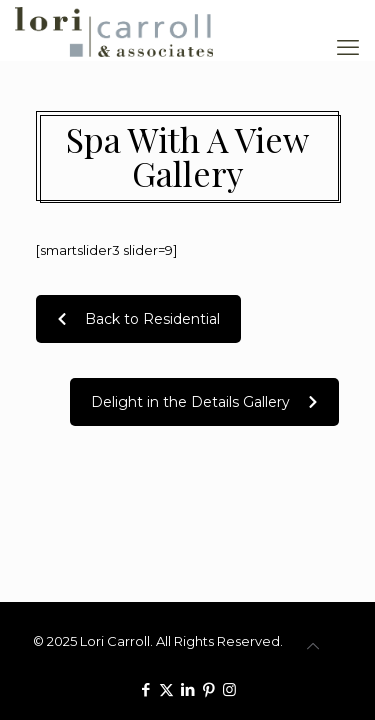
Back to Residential (138, 319)
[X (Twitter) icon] (166, 689)
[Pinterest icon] (208, 689)
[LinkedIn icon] (187, 689)
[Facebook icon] (145, 689)
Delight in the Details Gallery (204, 402)
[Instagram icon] (229, 689)
